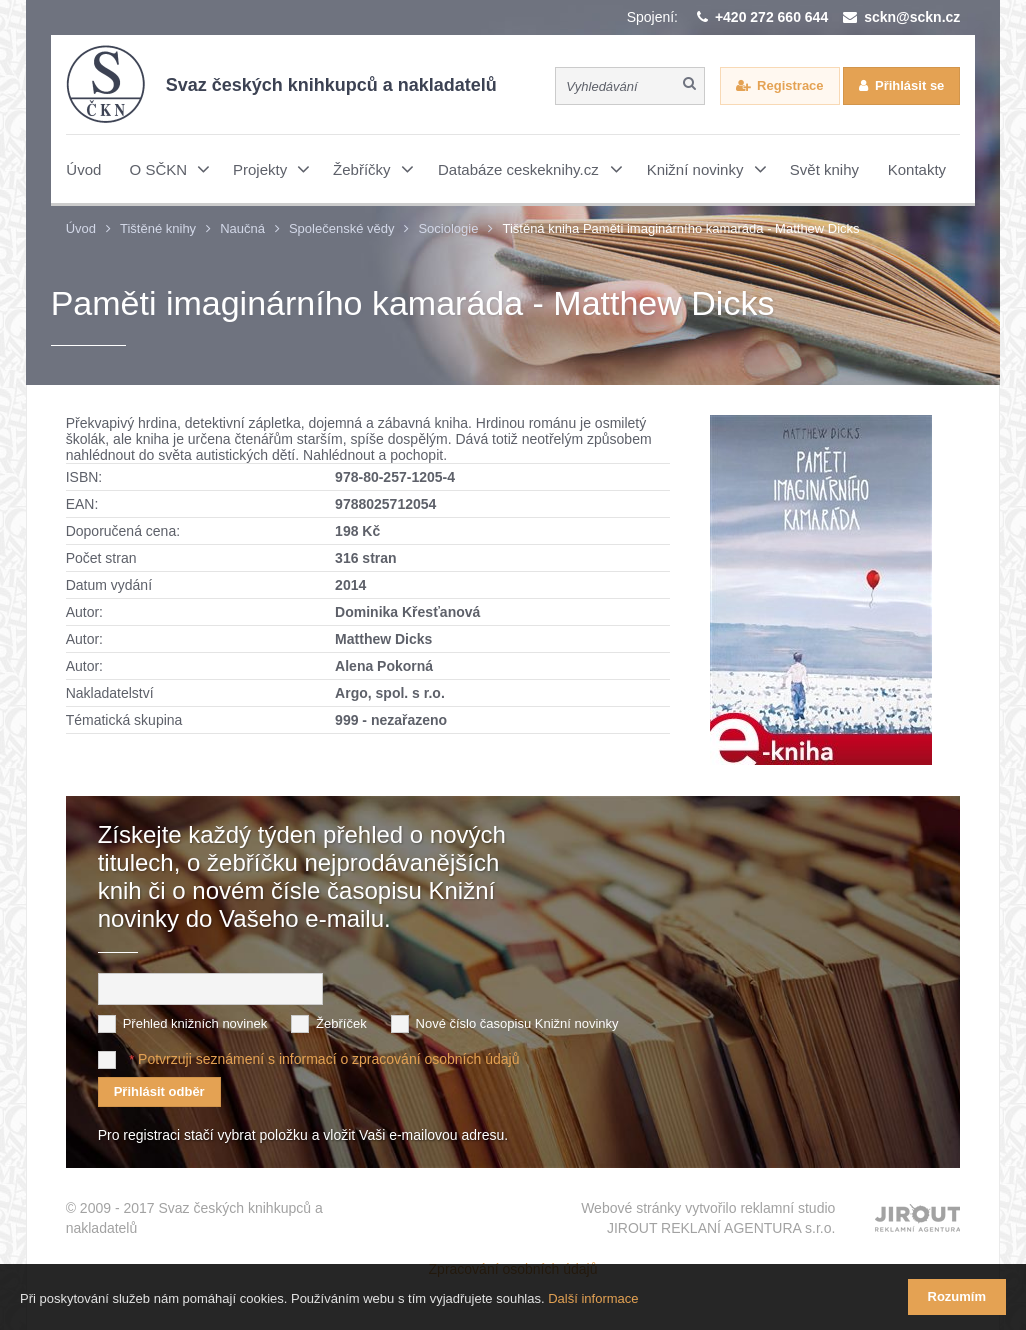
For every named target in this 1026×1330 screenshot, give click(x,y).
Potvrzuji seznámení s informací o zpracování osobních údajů (328, 1059)
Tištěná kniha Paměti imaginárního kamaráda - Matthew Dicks (680, 228)
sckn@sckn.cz (912, 17)
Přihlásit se (909, 85)
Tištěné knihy (158, 228)
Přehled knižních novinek (195, 1023)
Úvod (81, 228)
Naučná (242, 228)
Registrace (790, 85)
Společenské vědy (342, 228)
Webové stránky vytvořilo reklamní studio (708, 1219)
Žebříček (341, 1023)
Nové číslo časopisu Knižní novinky (517, 1023)
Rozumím (957, 1296)
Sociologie (448, 228)
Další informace (593, 1298)
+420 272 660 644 (771, 17)
